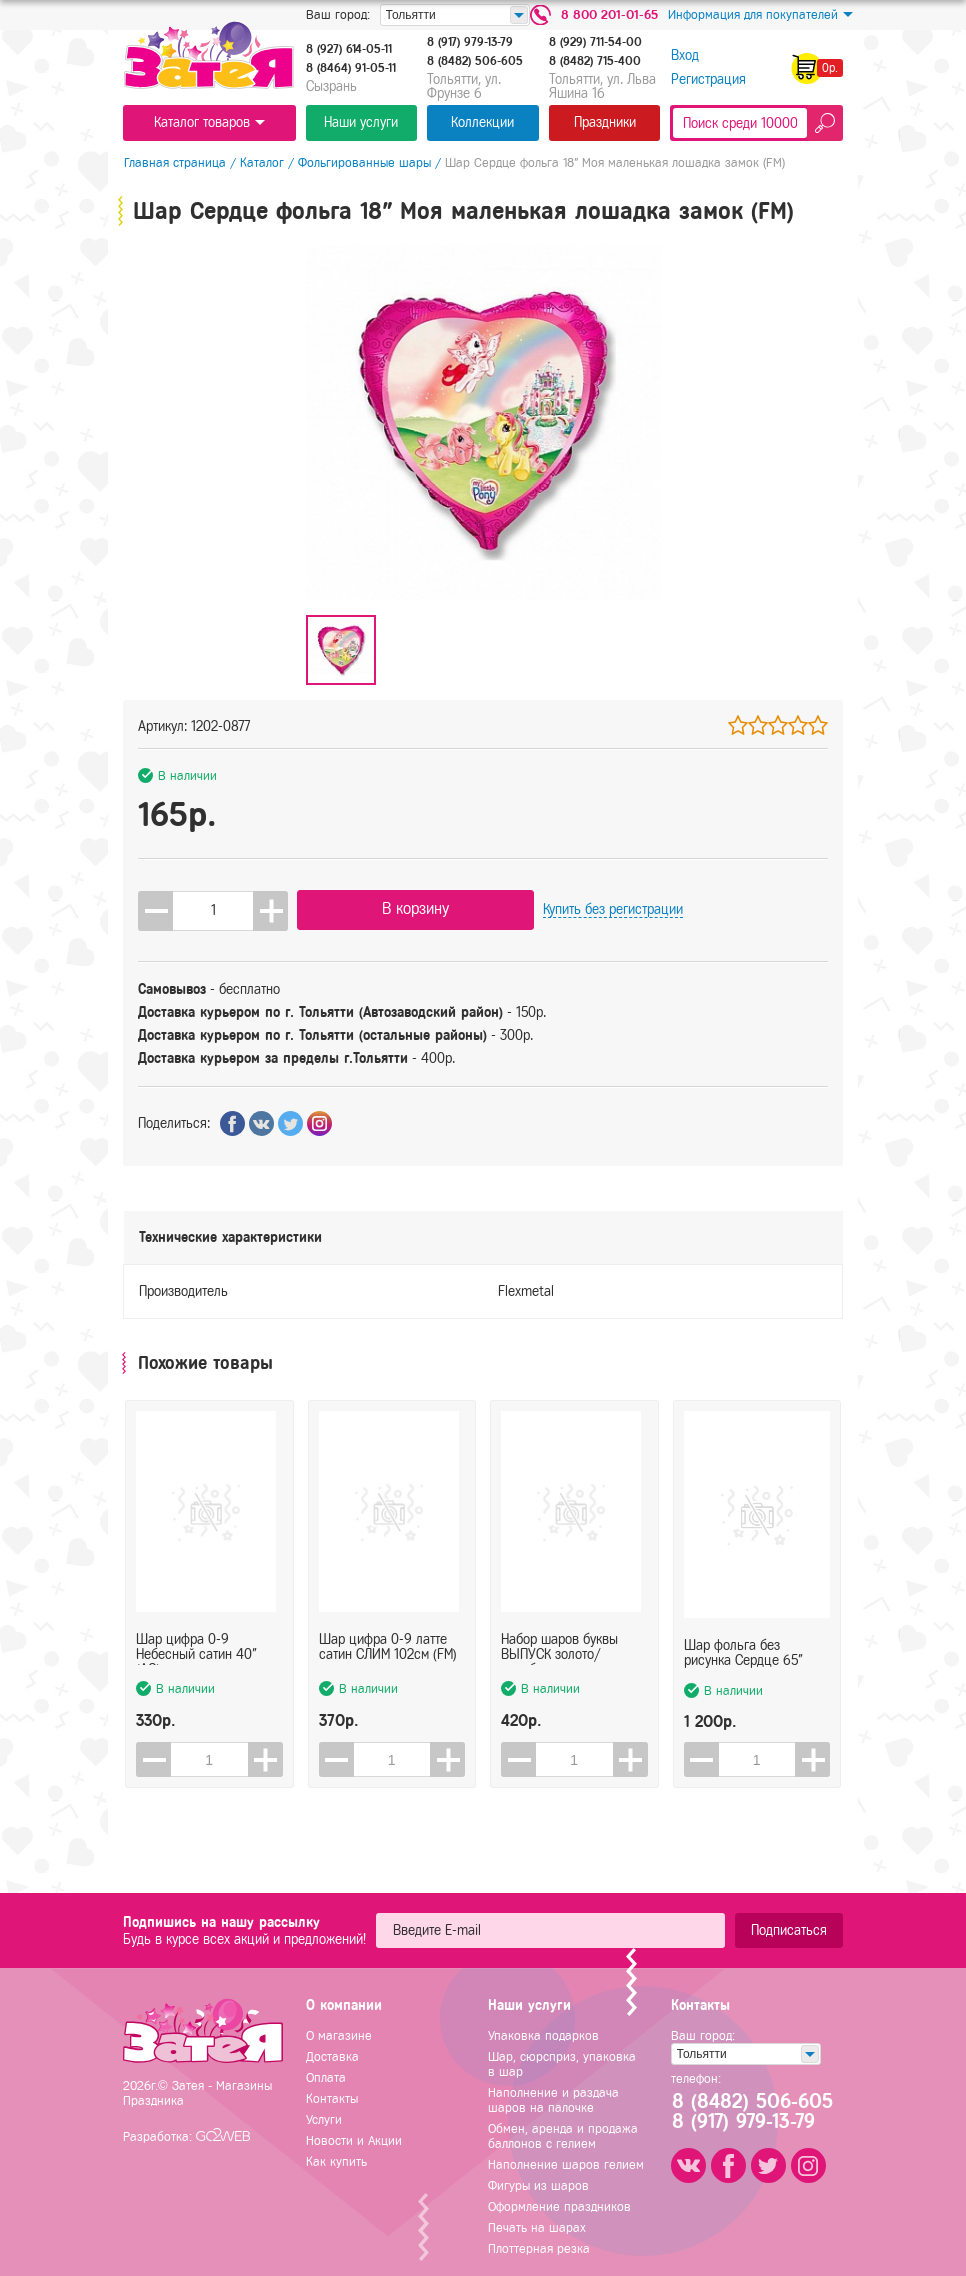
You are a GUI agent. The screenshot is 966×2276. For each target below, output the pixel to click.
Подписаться (789, 1930)
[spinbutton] (213, 910)
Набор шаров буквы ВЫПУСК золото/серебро (559, 1651)
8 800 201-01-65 (609, 14)
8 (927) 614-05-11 (349, 49)
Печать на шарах (537, 2227)
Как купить (336, 2161)
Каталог (261, 162)
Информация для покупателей (760, 15)
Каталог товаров (209, 122)
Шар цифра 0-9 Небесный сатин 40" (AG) (196, 1651)
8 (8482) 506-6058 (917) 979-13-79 (750, 2112)
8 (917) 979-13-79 (470, 42)
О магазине (339, 2035)
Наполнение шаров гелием (566, 2164)
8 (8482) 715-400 (595, 61)
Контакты (332, 2098)
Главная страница (174, 162)
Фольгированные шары (363, 162)
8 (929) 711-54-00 (595, 42)
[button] (270, 910)
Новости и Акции (354, 2140)
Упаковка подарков (543, 2035)
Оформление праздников (559, 2206)
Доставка (332, 2056)
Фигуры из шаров (538, 2185)
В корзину (397, 908)
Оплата (326, 2077)
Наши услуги (361, 122)
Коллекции (482, 122)
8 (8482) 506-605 (475, 61)
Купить (576, 909)
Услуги (324, 2119)
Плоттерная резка (539, 2248)
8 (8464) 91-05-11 (351, 68)
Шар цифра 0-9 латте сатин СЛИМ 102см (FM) (388, 1651)
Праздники (605, 122)
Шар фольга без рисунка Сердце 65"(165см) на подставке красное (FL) (746, 1651)
